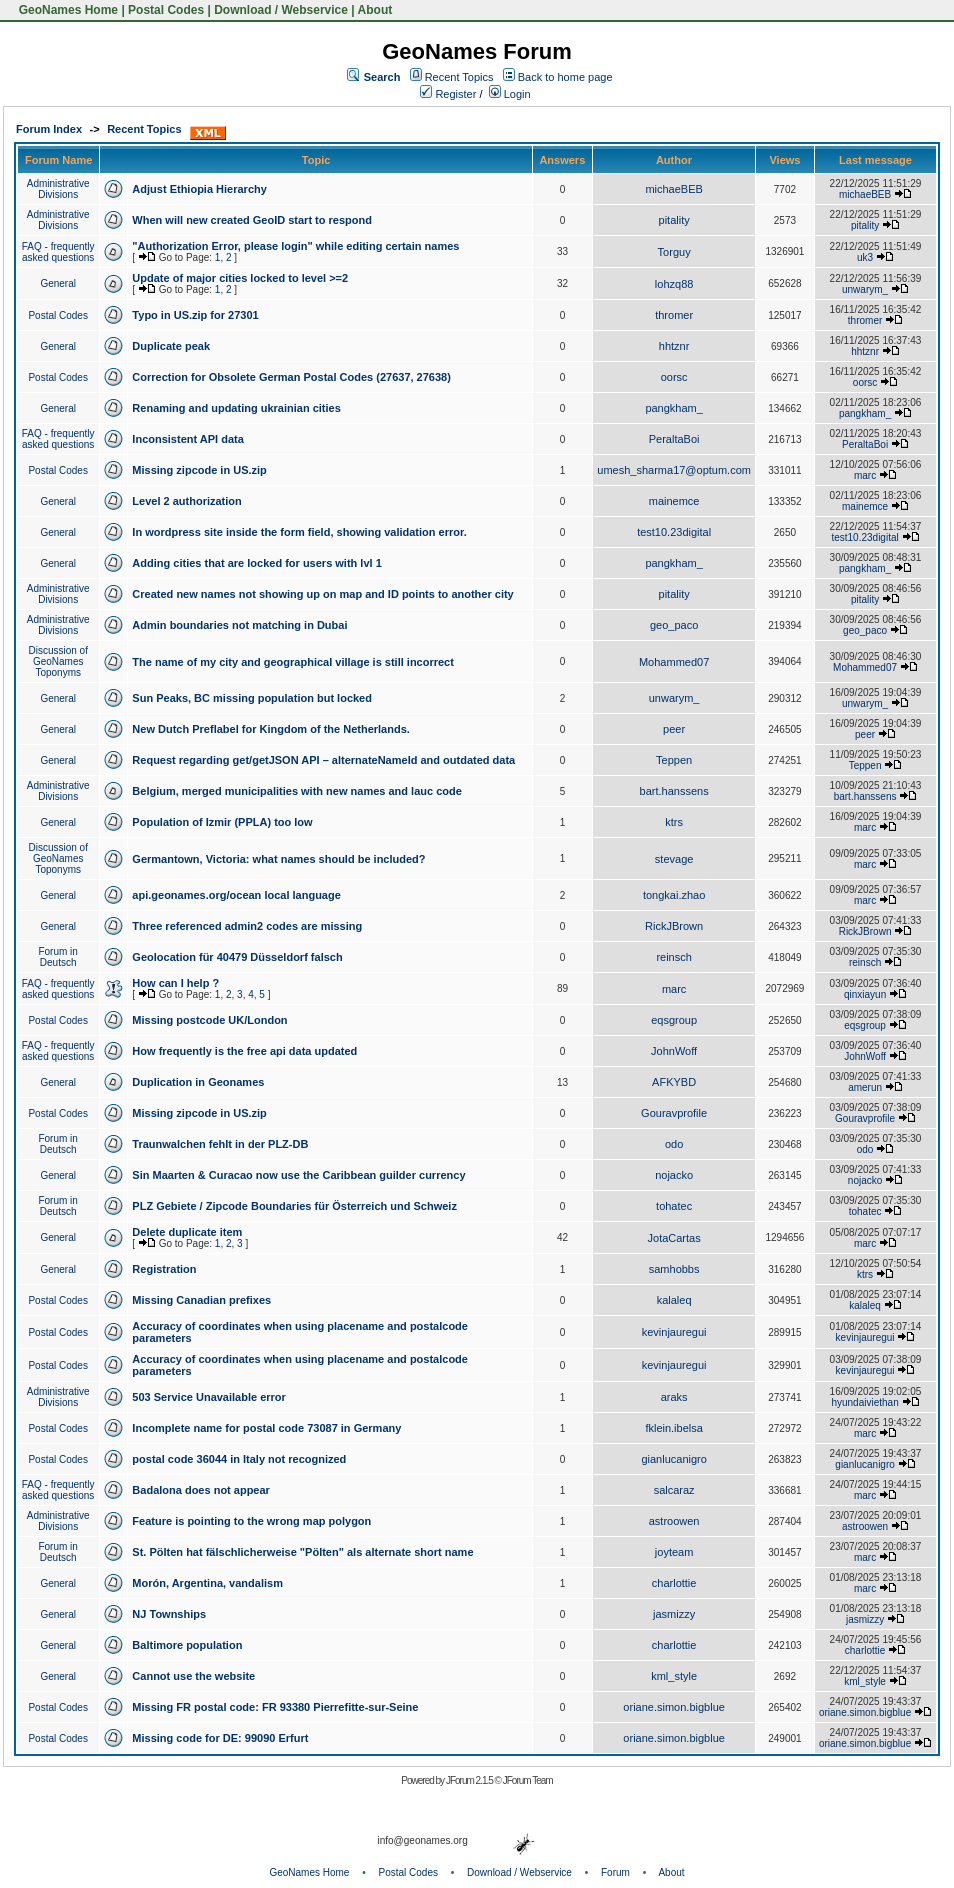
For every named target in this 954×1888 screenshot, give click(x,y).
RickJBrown (674, 926)
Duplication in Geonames (198, 1082)
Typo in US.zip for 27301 (195, 315)
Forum (615, 1872)
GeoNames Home (66, 10)
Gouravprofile (674, 1113)
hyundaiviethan (864, 1402)
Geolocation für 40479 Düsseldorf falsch (237, 957)
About (375, 10)
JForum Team (528, 1780)
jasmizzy (674, 1614)
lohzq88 (674, 284)
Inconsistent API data (187, 439)
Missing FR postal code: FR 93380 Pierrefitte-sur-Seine (275, 1707)
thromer (674, 315)
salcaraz (674, 1490)
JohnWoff (674, 1051)
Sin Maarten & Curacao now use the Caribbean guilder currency (298, 1175)
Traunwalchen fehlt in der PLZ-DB (220, 1144)
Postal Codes (166, 10)
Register (448, 94)
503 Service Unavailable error (208, 1397)
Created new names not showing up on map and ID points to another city (322, 594)
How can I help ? (175, 983)
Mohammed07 (674, 662)
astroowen (674, 1521)
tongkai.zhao (674, 895)
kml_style (674, 1676)
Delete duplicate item (187, 1232)
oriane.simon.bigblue (674, 1707)
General (58, 283)
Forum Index (49, 129)
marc (865, 475)
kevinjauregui (674, 1332)
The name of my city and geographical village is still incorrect (293, 662)
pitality (674, 220)
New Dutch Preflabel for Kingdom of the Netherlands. (270, 729)
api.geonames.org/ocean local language (236, 895)
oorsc (674, 377)
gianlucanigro (673, 1459)
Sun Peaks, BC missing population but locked (252, 698)
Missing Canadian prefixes (201, 1300)
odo (674, 1144)
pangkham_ (674, 408)
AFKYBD (674, 1082)
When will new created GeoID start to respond (252, 220)
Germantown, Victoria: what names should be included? (278, 859)
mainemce (674, 501)
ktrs (674, 822)
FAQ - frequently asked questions (58, 252)
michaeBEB (673, 189)
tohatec (674, 1206)
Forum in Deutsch (57, 957)
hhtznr (674, 346)
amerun (865, 1087)
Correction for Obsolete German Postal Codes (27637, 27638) (291, 377)
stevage (674, 859)
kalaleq (674, 1300)
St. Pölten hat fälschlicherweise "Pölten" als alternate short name (302, 1552)
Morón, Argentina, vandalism (207, 1583)
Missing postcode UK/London (209, 1020)
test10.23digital (674, 532)
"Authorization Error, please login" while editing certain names (295, 246)
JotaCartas (674, 1238)
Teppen (674, 760)
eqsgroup (674, 1020)
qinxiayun (865, 994)
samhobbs (674, 1269)
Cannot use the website (193, 1676)
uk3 (865, 257)
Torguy (674, 252)
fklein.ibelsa (673, 1428)
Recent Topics (459, 77)
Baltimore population (187, 1645)
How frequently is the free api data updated (244, 1051)
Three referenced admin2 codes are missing (247, 926)
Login (510, 94)
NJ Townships (169, 1614)
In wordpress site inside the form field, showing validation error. (299, 532)
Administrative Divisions (58, 189)
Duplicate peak (171, 346)
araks (674, 1397)
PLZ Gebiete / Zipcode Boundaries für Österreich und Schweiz (294, 1206)
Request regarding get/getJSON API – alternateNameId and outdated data (323, 760)
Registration (164, 1269)
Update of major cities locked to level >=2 (240, 278)
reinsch (673, 957)
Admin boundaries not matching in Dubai (239, 625)
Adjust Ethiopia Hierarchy (199, 189)
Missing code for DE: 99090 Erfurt (220, 1738)
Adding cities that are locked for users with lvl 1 (256, 563)
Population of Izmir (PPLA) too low (222, 822)
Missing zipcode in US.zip (199, 470)
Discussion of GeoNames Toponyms (57, 661)
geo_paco (674, 625)
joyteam (674, 1552)
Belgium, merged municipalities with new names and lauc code (296, 791)
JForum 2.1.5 (470, 1780)
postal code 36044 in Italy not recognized (239, 1459)
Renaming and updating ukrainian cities (236, 408)
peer (674, 729)
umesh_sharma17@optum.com (674, 470)
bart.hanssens (674, 791)
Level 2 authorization (186, 501)
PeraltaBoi (674, 439)
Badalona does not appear (201, 1490)
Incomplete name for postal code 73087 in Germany (266, 1428)
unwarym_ (865, 289)
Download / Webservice (281, 10)
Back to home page (565, 77)
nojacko (674, 1175)
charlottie (674, 1583)
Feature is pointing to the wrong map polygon (251, 1521)
